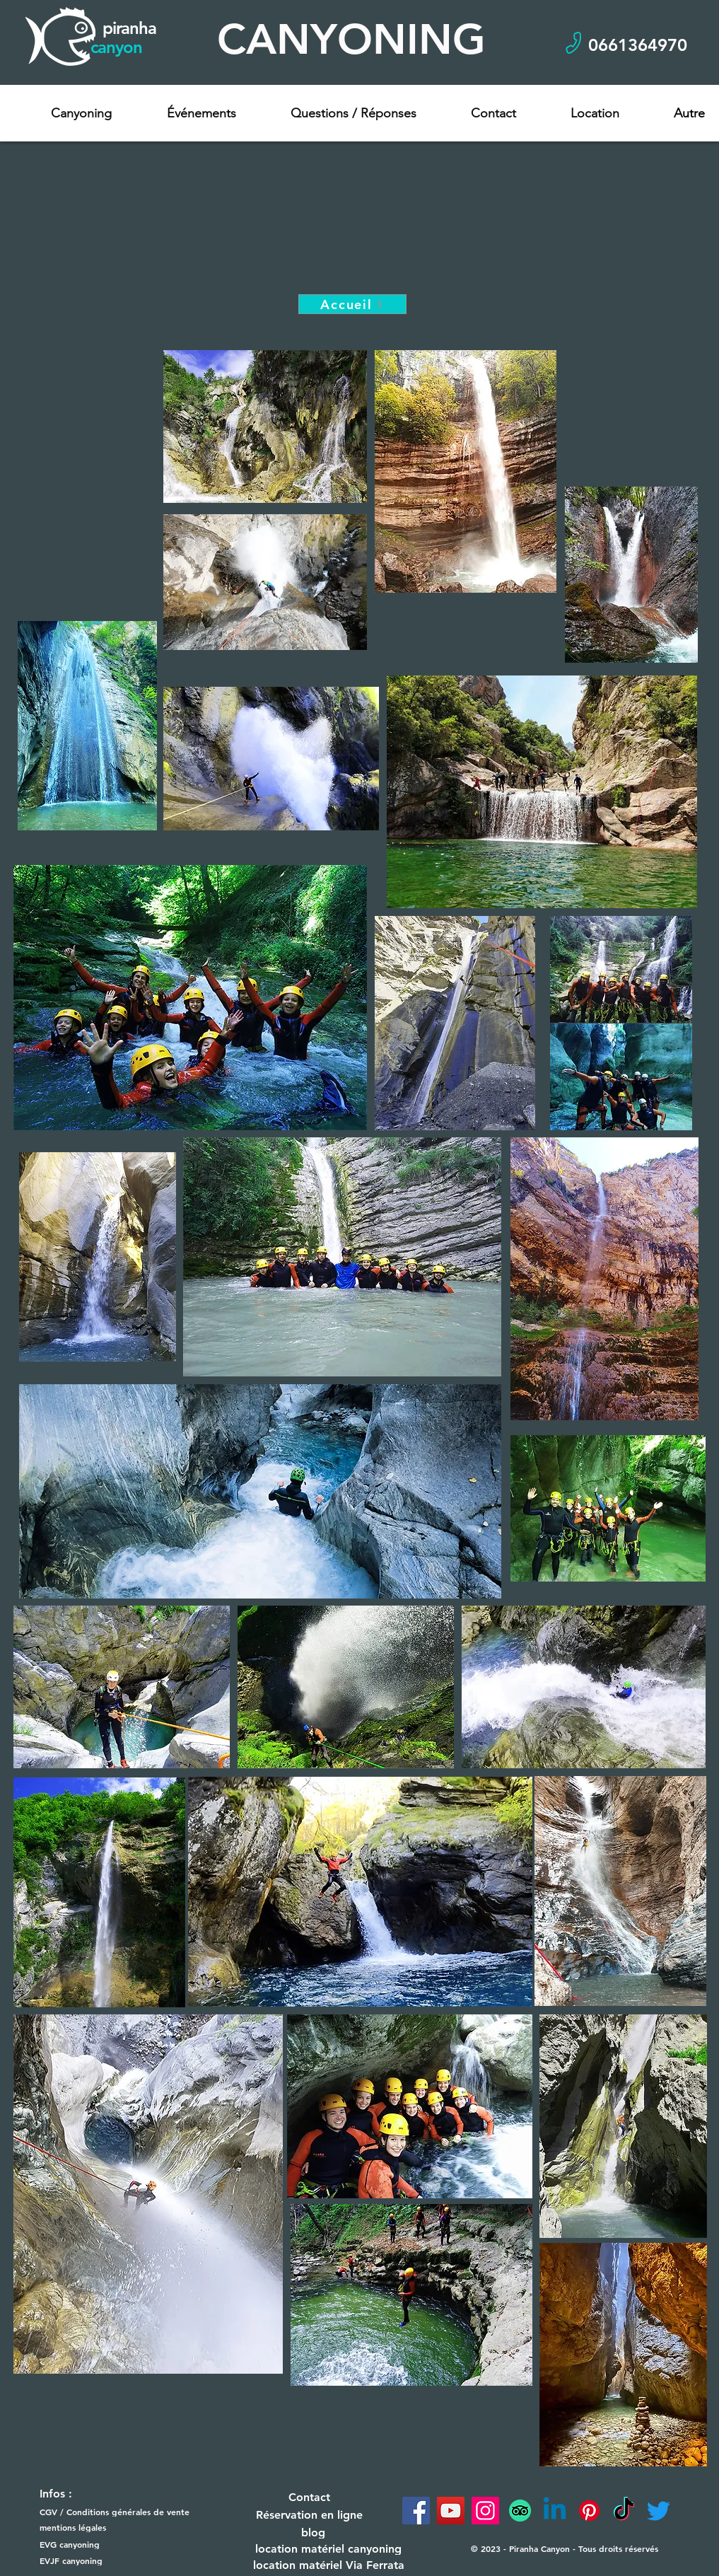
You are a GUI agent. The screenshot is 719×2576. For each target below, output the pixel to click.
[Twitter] (658, 2510)
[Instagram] (485, 2510)
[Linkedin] (554, 2510)
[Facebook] (416, 2510)
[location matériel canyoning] (328, 2549)
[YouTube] (450, 2510)
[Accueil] (352, 304)
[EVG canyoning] (92, 2544)
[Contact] (309, 2497)
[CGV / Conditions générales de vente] (121, 2512)
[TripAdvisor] (520, 2510)
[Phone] (573, 42)
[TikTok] (624, 2510)
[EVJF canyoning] (92, 2561)
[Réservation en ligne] (309, 2515)
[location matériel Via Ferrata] (328, 2565)
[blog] (313, 2532)
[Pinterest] (589, 2510)
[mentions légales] (92, 2527)
